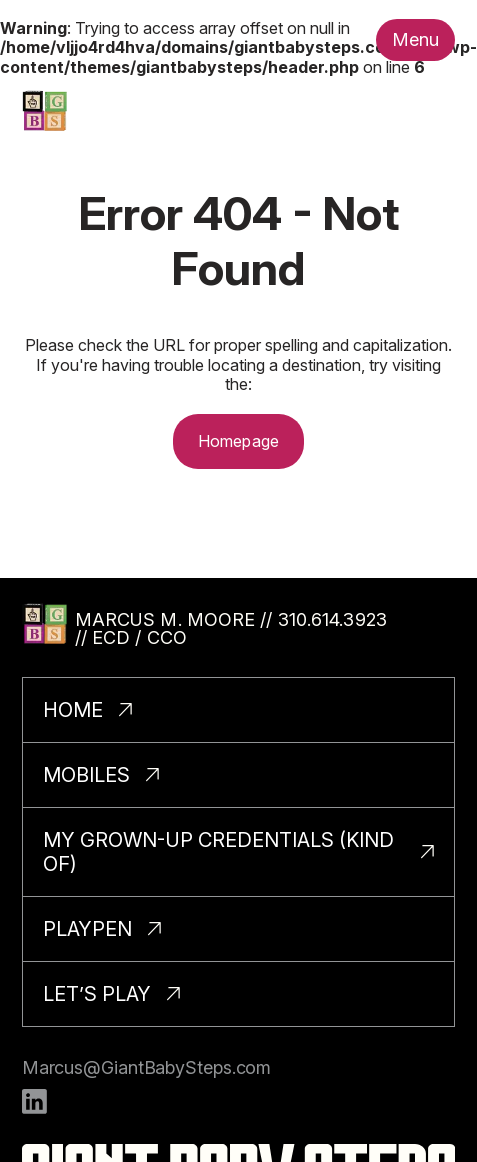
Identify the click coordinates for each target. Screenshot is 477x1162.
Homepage (238, 441)
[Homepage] (44, 110)
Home (73, 710)
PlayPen (87, 929)
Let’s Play (97, 994)
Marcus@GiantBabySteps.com (147, 1067)
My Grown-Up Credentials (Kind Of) (218, 852)
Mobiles (86, 775)
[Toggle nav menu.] (416, 40)
